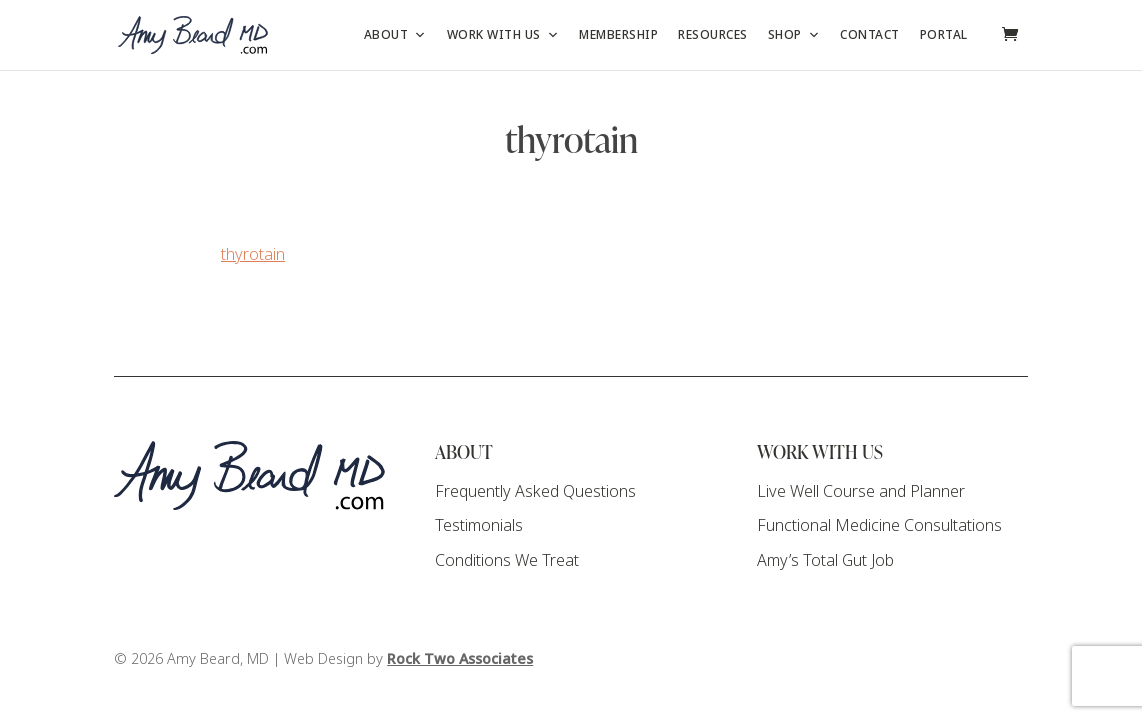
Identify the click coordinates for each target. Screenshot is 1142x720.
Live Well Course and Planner (861, 491)
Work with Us (503, 35)
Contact (870, 35)
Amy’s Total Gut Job (825, 560)
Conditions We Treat (507, 560)
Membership (618, 35)
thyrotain (253, 254)
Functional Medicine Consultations (879, 525)
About (395, 35)
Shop (794, 35)
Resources (713, 35)
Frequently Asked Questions (535, 491)
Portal (944, 35)
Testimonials (479, 525)
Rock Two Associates (460, 659)
